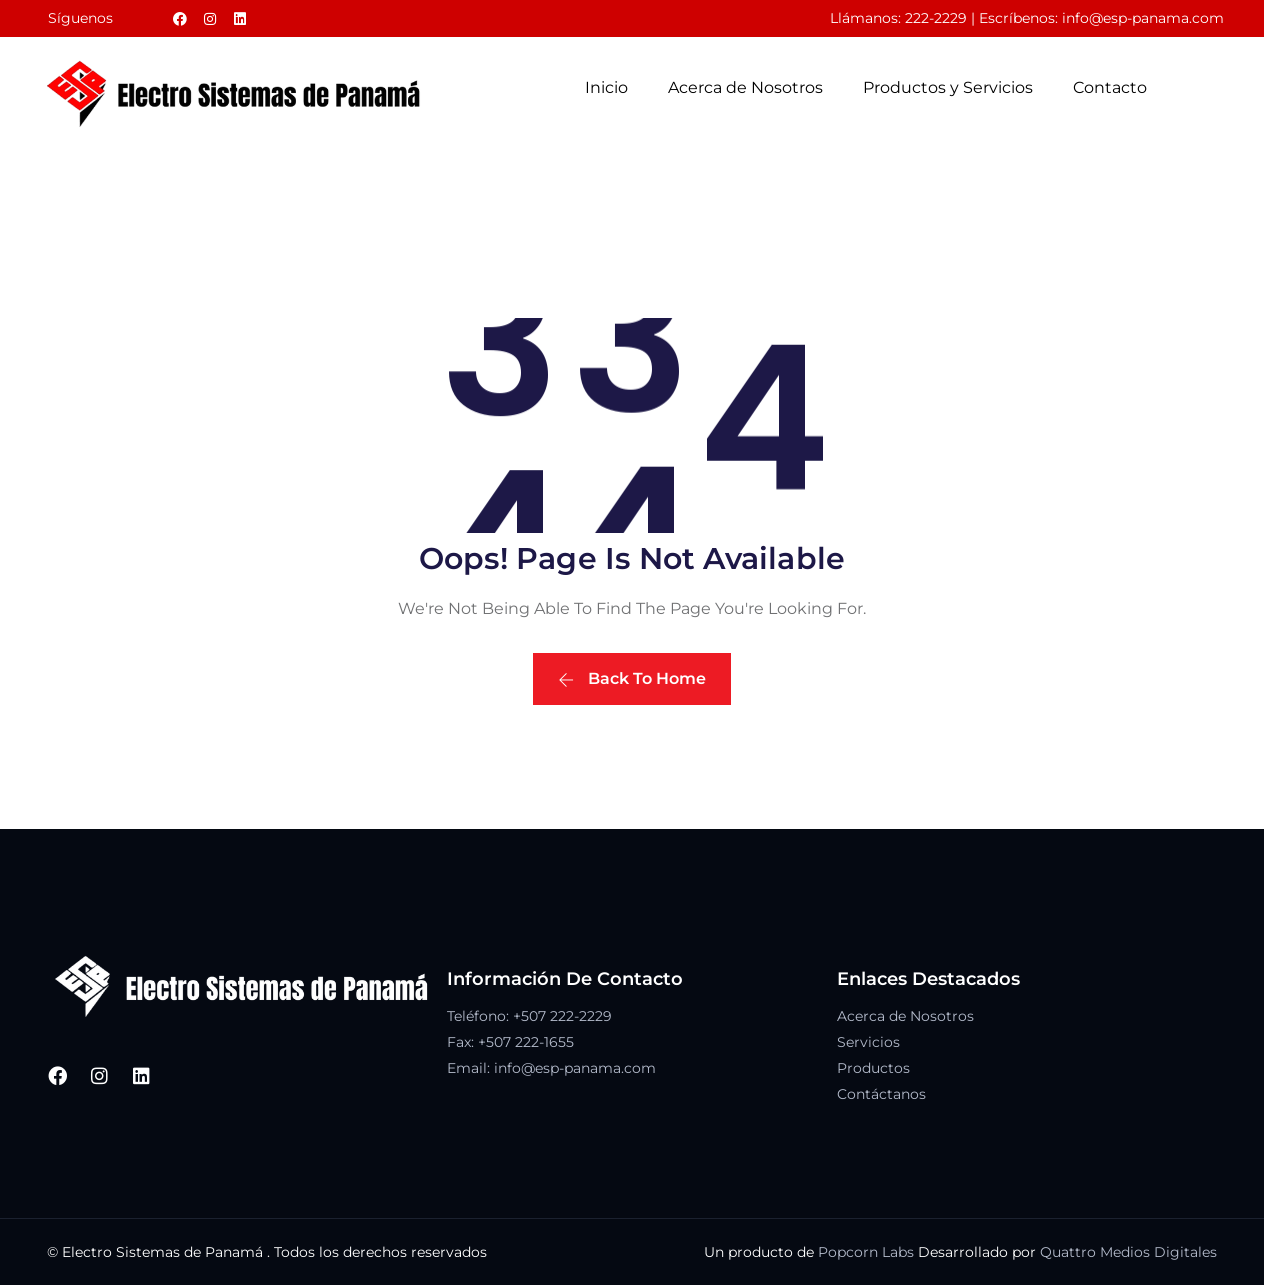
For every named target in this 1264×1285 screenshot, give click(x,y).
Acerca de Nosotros (745, 87)
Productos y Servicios (948, 87)
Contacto (1110, 87)
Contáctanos (881, 1094)
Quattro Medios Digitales (1128, 1252)
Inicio (606, 87)
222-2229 (936, 18)
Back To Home (632, 678)
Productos (873, 1068)
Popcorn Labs (866, 1252)
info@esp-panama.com (1143, 18)
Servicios (868, 1042)
